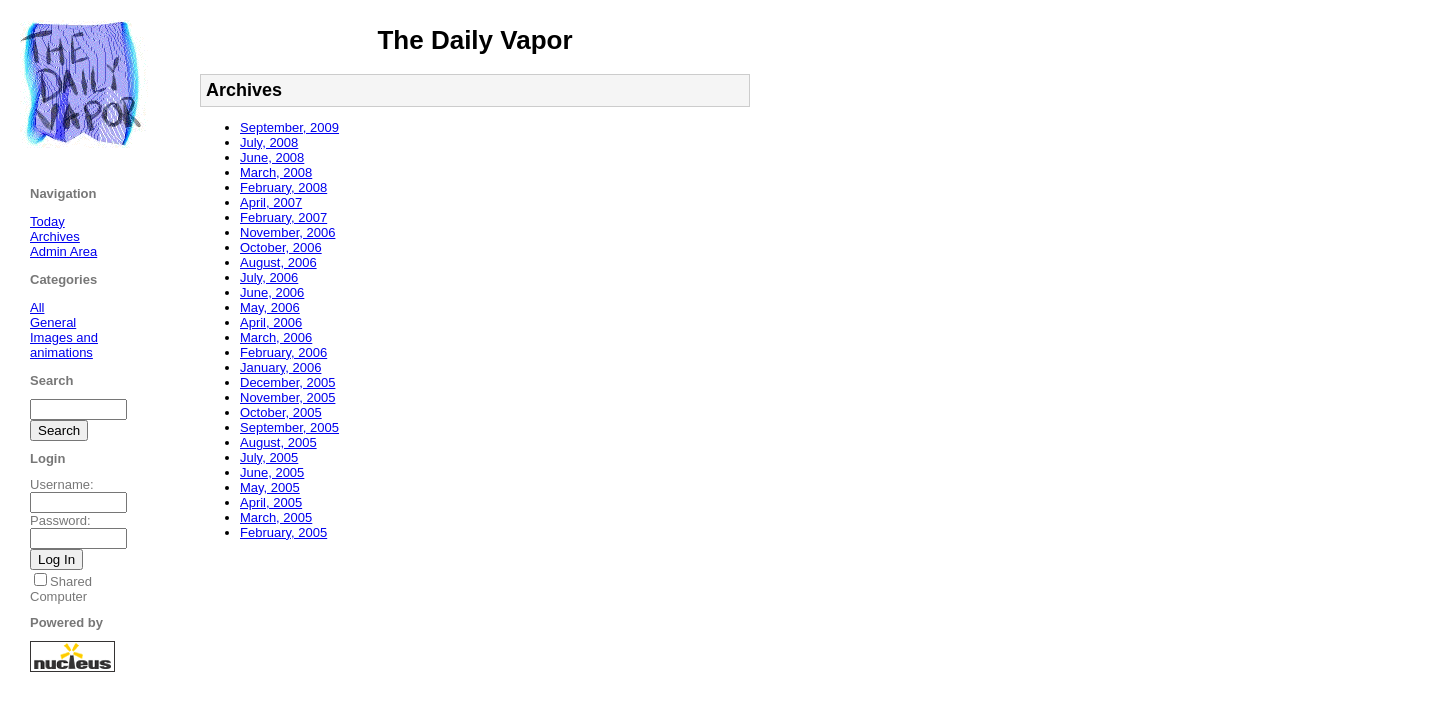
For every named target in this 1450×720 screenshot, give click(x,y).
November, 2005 (287, 397)
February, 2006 (283, 352)
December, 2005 (287, 382)
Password (58, 520)
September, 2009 (289, 127)
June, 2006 (272, 292)
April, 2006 (271, 322)
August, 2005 (278, 442)
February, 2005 (283, 532)
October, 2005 (281, 412)
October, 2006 (281, 247)
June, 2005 (272, 472)
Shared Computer (61, 589)
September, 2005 (289, 427)
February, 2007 (283, 217)
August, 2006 (278, 262)
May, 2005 (270, 487)
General (53, 322)
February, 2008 (283, 187)
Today (47, 221)
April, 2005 (271, 502)
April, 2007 (271, 202)
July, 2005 (269, 457)
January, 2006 (280, 367)
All (37, 307)
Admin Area (63, 251)
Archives (55, 236)
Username (60, 484)
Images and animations (64, 345)
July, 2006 (269, 277)
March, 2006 (276, 337)
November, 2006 (287, 232)
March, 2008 (276, 172)
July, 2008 (269, 142)
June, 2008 (272, 157)
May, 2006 (270, 307)
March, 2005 (276, 517)
